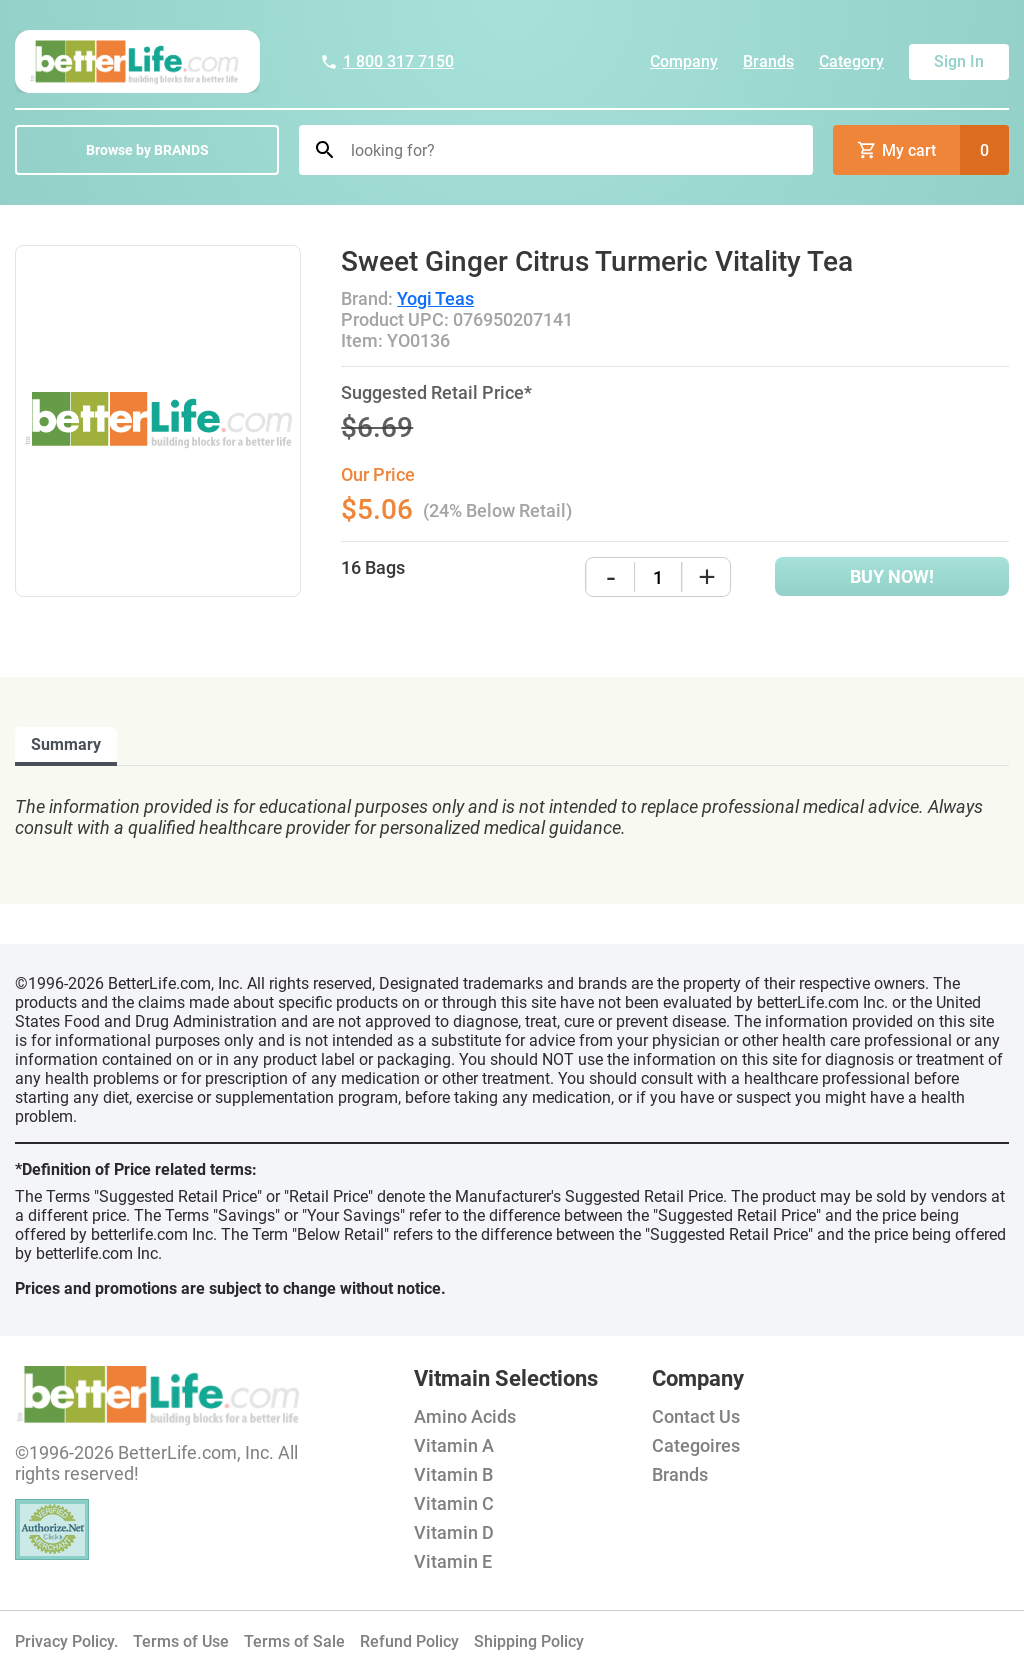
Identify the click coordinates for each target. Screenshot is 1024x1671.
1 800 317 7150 (387, 61)
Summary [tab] (66, 744)
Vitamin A (454, 1445)
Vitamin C (454, 1503)
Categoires (696, 1445)
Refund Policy (409, 1641)
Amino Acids (465, 1416)
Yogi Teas (435, 298)
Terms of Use (181, 1641)
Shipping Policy (529, 1641)
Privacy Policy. (66, 1641)
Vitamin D (454, 1532)
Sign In (959, 61)
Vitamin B (453, 1474)
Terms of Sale (294, 1641)
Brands (768, 61)
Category (851, 61)
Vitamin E (453, 1561)
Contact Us (696, 1416)
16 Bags (373, 567)
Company (684, 61)
